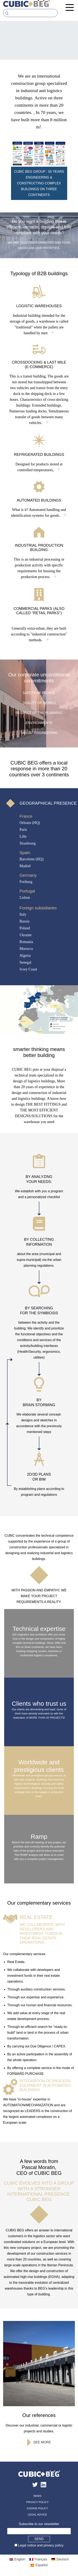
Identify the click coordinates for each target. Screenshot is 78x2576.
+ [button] (52, 332)
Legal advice (37, 2514)
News (37, 2495)
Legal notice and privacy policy (40, 2545)
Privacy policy (37, 2502)
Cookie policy (37, 2508)
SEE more (42, 2442)
